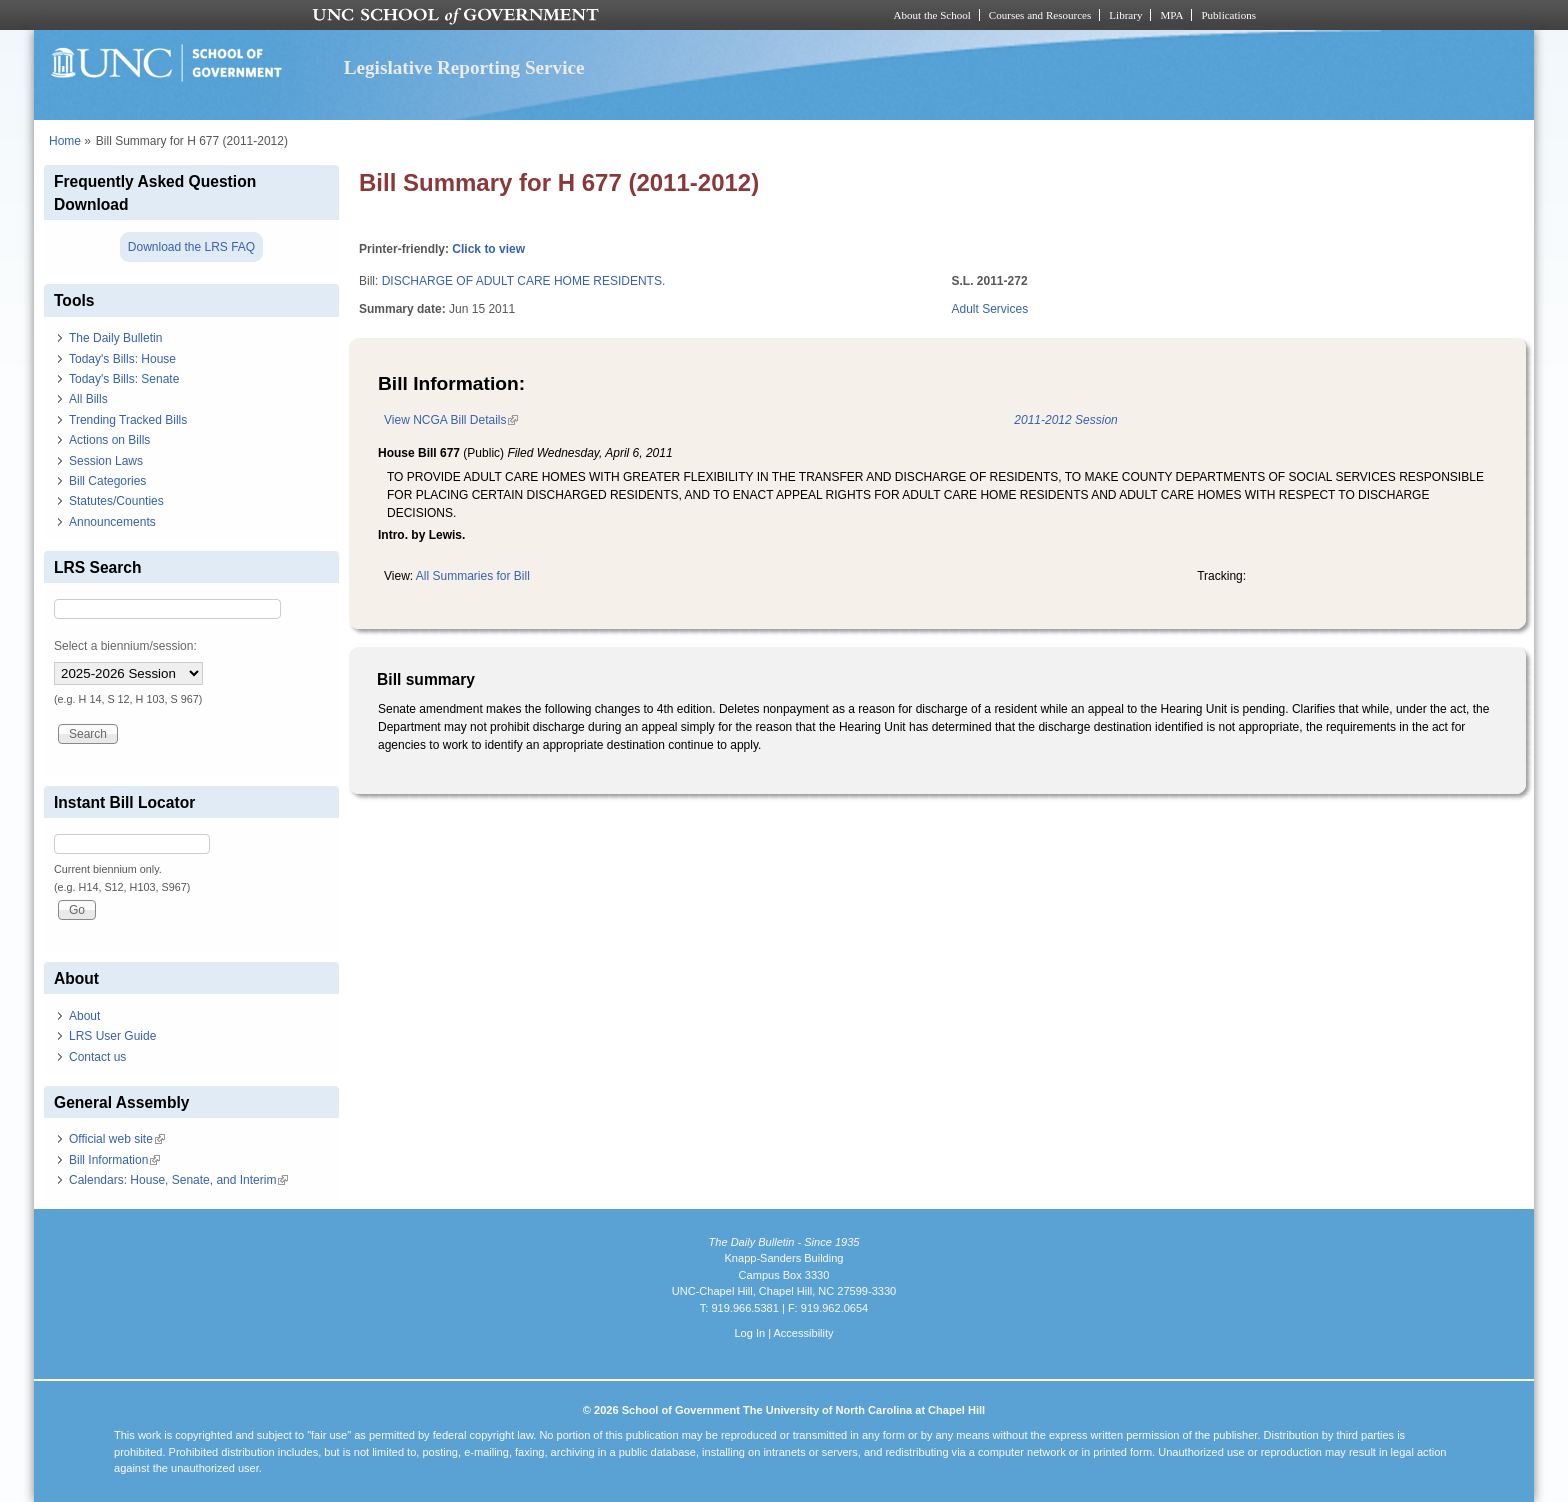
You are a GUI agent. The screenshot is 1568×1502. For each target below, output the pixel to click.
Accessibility (803, 1333)
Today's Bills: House (122, 359)
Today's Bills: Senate (124, 379)
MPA (1171, 15)
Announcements (112, 522)
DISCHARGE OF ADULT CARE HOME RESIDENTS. (524, 281)
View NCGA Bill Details (451, 420)
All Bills (88, 399)
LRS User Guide (112, 1036)
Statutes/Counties (116, 501)
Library (1125, 15)
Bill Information (114, 1160)
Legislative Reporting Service (464, 67)
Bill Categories (107, 481)
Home (65, 141)
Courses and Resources (1040, 15)
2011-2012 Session (1065, 420)
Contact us (97, 1057)
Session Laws (106, 461)
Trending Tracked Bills (128, 420)
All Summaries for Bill (473, 576)
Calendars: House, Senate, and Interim (178, 1180)
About (84, 1016)
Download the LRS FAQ (191, 247)
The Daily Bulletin (115, 338)
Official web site (117, 1139)
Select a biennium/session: (125, 646)
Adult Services (990, 309)
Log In (749, 1333)
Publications (1228, 15)
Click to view (488, 249)
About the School (932, 15)
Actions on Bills (109, 440)
